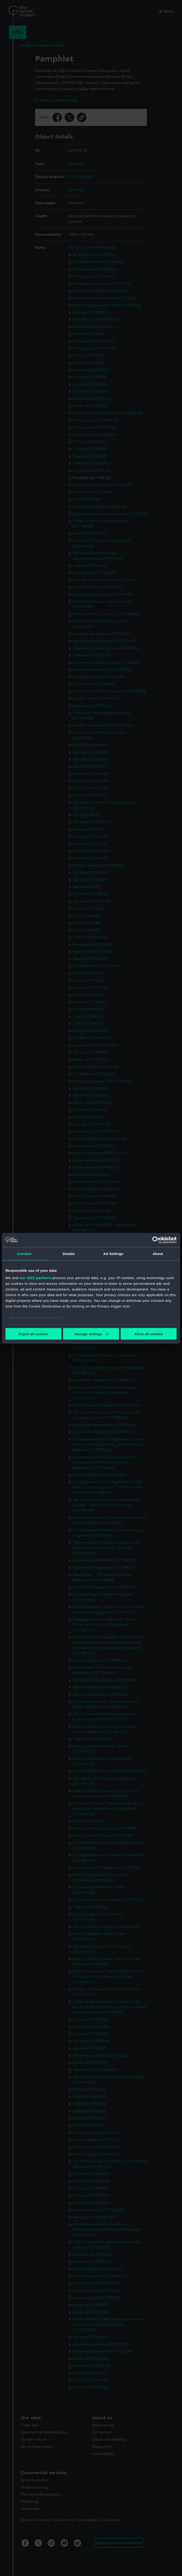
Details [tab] (69, 1253)
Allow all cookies (148, 1334)
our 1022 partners (35, 1278)
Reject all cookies (33, 1334)
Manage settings (91, 1334)
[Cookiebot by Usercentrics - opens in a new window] (156, 1239)
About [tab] (158, 1253)
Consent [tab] (24, 1253)
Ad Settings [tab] (113, 1253)
